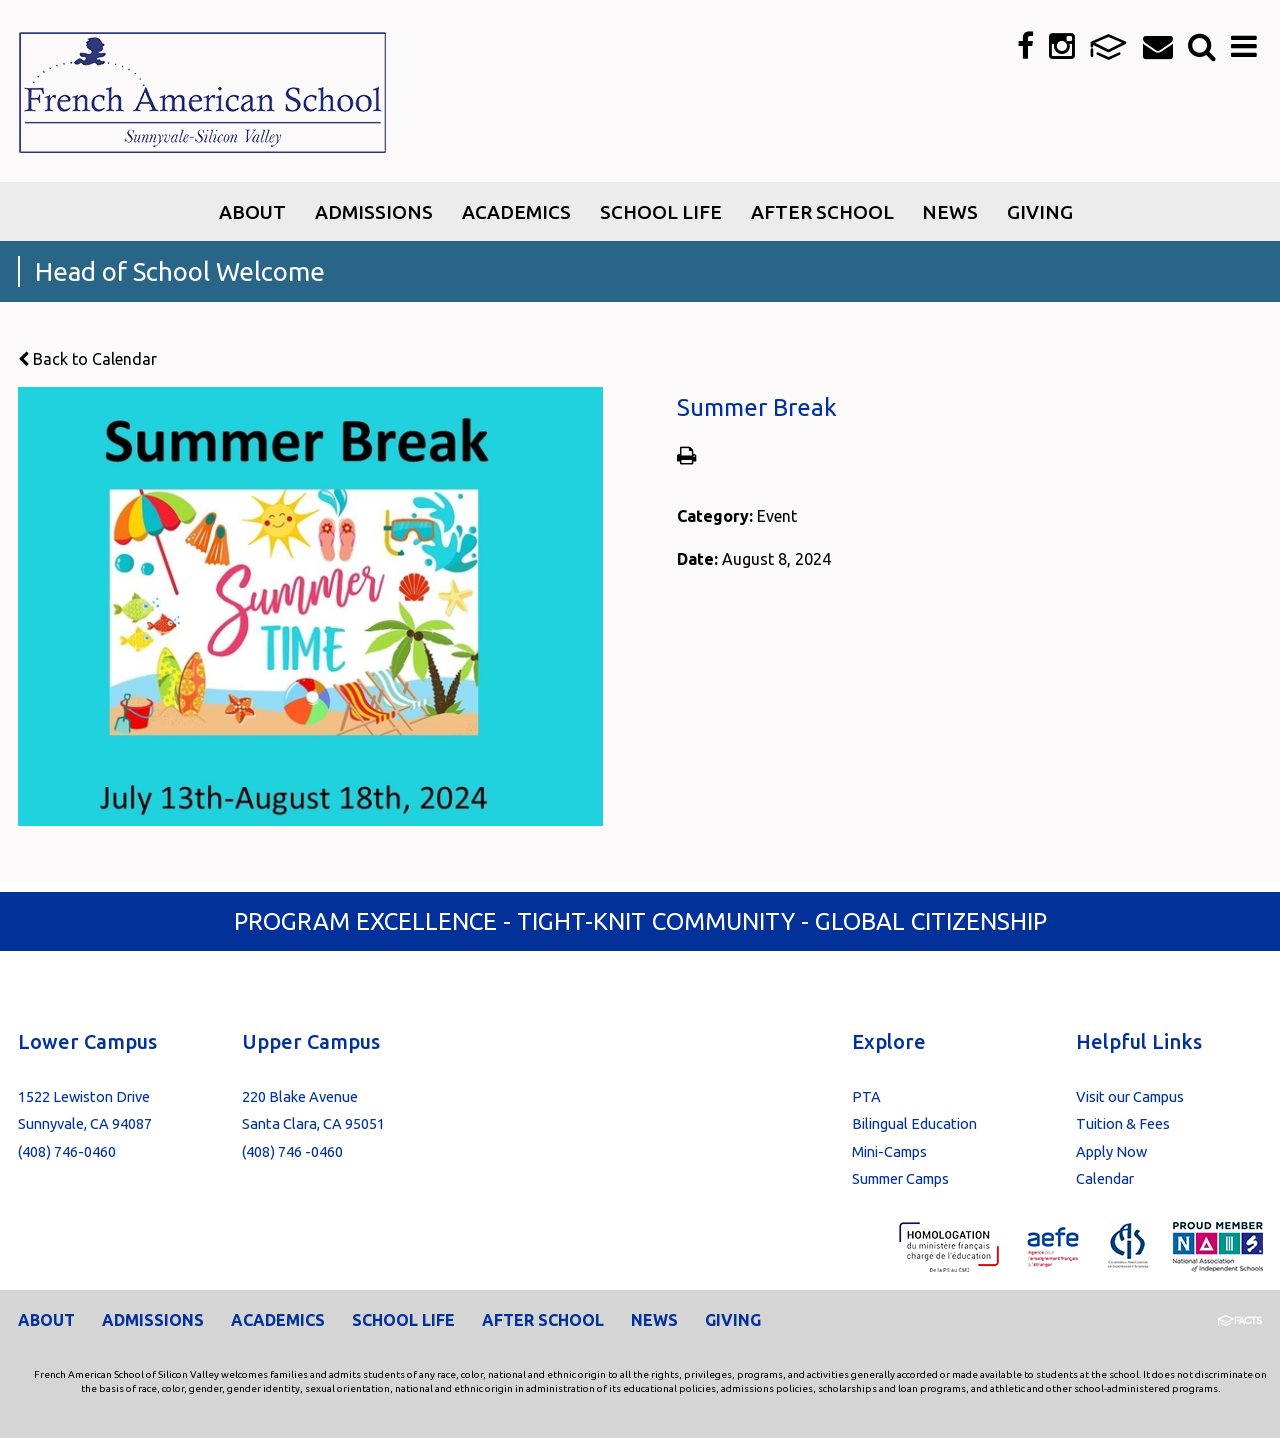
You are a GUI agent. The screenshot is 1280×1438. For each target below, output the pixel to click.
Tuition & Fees (1123, 1123)
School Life (403, 1320)
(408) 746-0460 (67, 1151)
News (654, 1320)
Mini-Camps (889, 1151)
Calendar (1105, 1178)
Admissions (153, 1320)
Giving (733, 1320)
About (46, 1320)
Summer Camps (900, 1178)
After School (543, 1320)
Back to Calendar (87, 359)
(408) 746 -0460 (292, 1151)
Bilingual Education (914, 1123)
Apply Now (1111, 1151)
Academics (278, 1320)
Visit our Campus (1130, 1096)
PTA (866, 1096)
